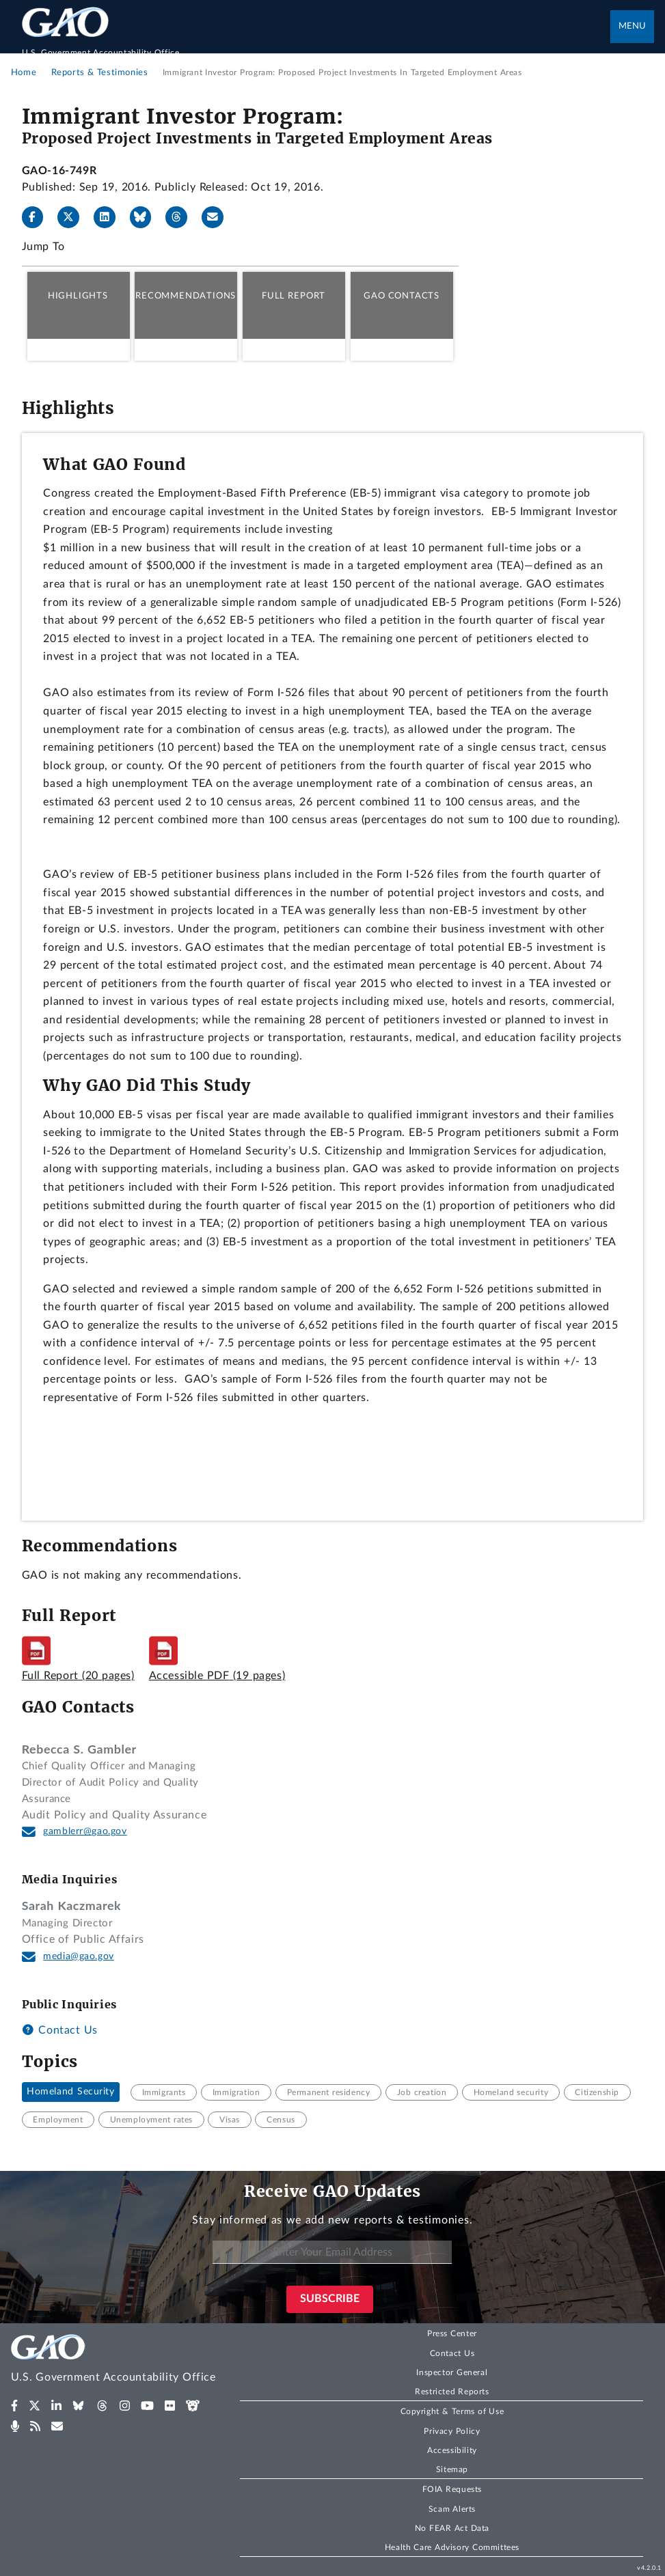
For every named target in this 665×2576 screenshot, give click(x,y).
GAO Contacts (401, 296)
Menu (632, 26)
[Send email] (218, 217)
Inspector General (451, 2372)
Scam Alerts (452, 2509)
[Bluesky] (146, 217)
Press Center (452, 2333)
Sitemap (452, 2469)
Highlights (78, 296)
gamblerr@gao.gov (85, 1831)
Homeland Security (71, 2092)
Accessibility (452, 2450)
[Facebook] (38, 217)
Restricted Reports (452, 2391)
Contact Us (60, 2030)
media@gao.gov (78, 1956)
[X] (73, 217)
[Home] (316, 45)
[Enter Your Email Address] (332, 2253)
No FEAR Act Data (452, 2528)
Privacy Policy (452, 2431)
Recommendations (185, 296)
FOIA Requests (452, 2489)
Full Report (293, 296)
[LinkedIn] (110, 217)
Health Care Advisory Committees (452, 2547)
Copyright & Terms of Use (452, 2411)
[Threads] (181, 217)
